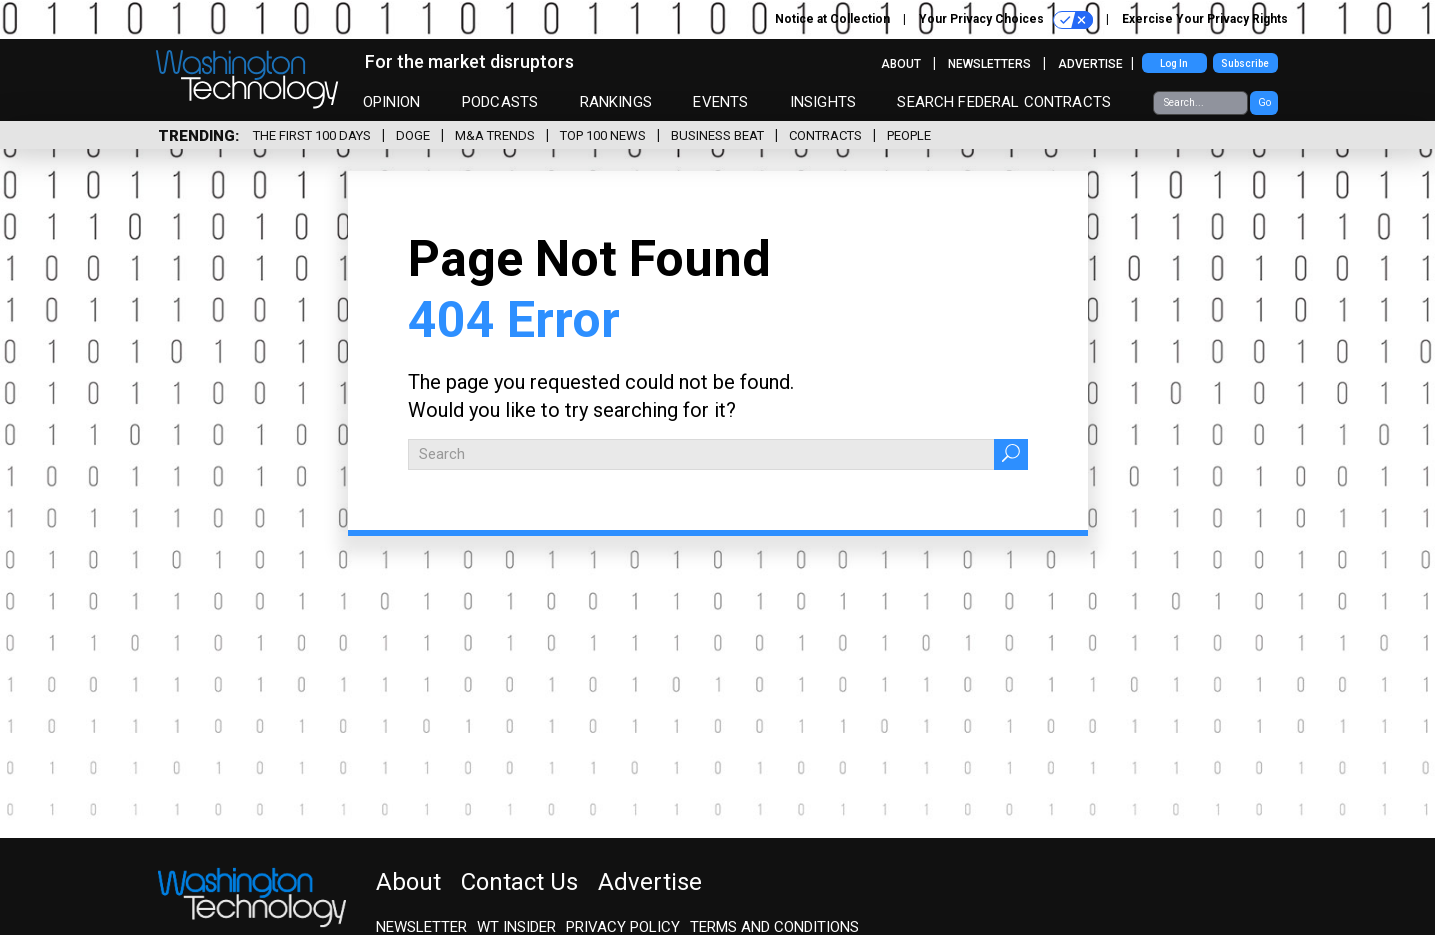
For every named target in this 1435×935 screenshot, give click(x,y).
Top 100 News (603, 135)
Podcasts (500, 102)
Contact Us (519, 882)
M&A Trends (495, 135)
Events (720, 102)
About (901, 64)
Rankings (616, 102)
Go (1264, 102)
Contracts (825, 135)
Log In (1174, 63)
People (909, 135)
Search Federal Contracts (1004, 102)
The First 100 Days (312, 135)
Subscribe (1245, 63)
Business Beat (717, 135)
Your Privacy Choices (1006, 20)
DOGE (413, 135)
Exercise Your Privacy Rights (1205, 19)
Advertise (1090, 64)
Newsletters (989, 64)
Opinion (392, 102)
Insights (823, 102)
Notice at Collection (832, 19)
